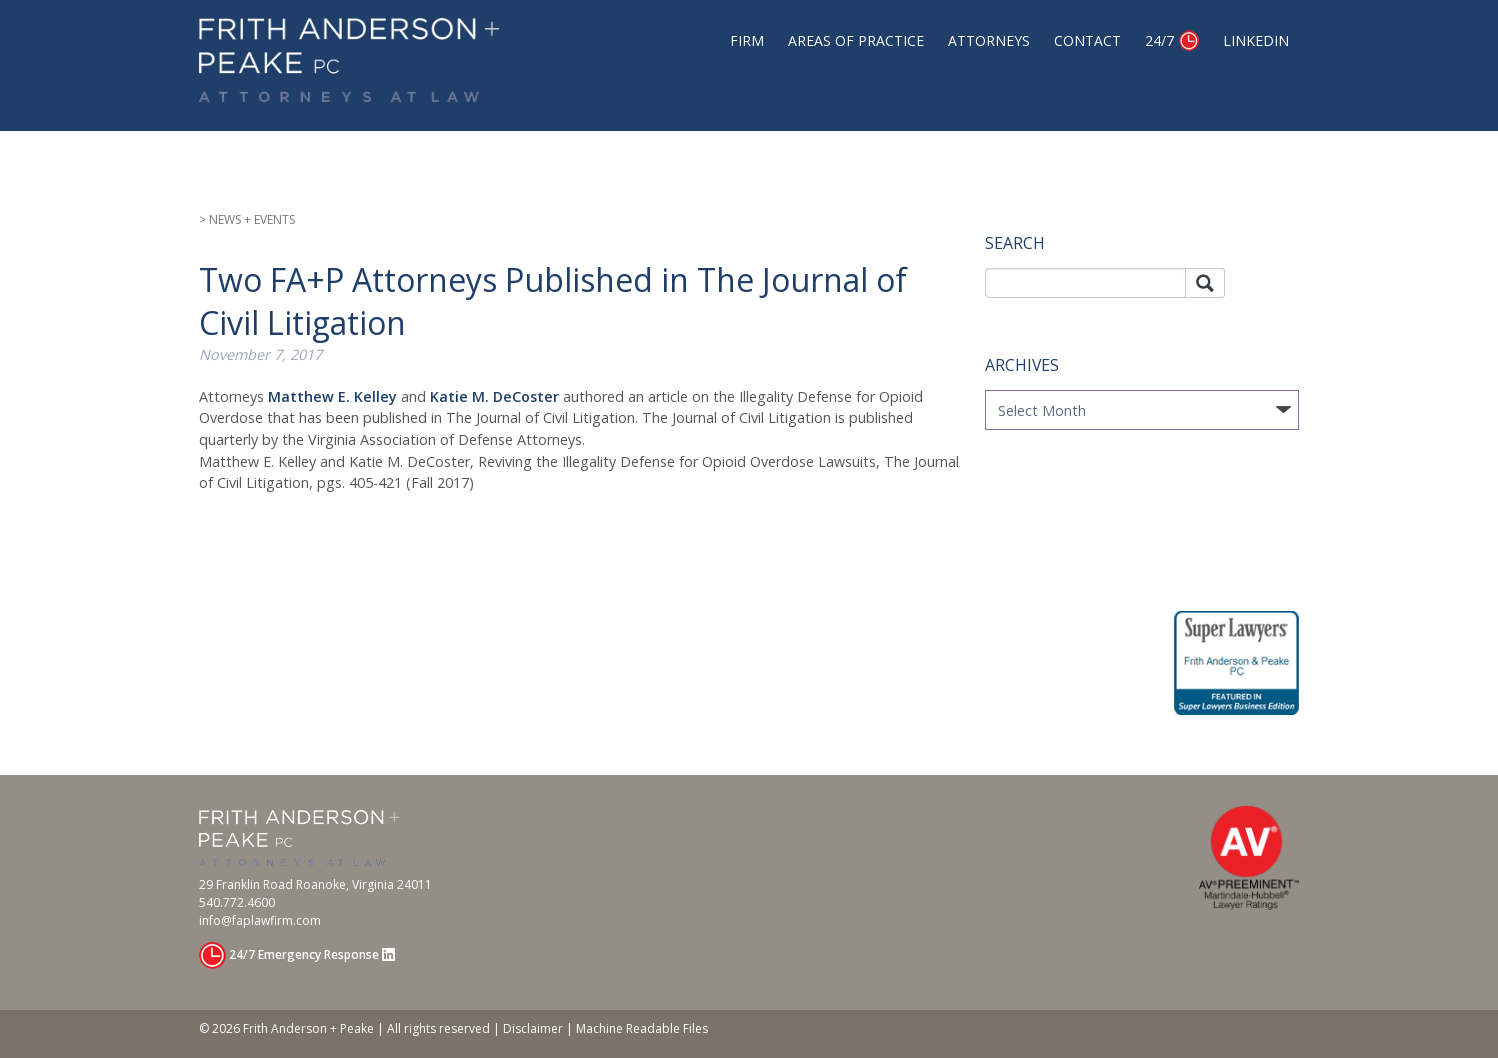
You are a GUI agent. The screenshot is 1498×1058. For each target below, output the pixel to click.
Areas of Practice (856, 40)
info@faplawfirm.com (260, 920)
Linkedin (1256, 40)
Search (1205, 283)
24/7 (1159, 40)
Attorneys (989, 40)
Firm (747, 40)
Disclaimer (533, 1028)
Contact (1087, 40)
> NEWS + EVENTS (247, 219)
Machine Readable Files (642, 1028)
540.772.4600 (237, 902)
